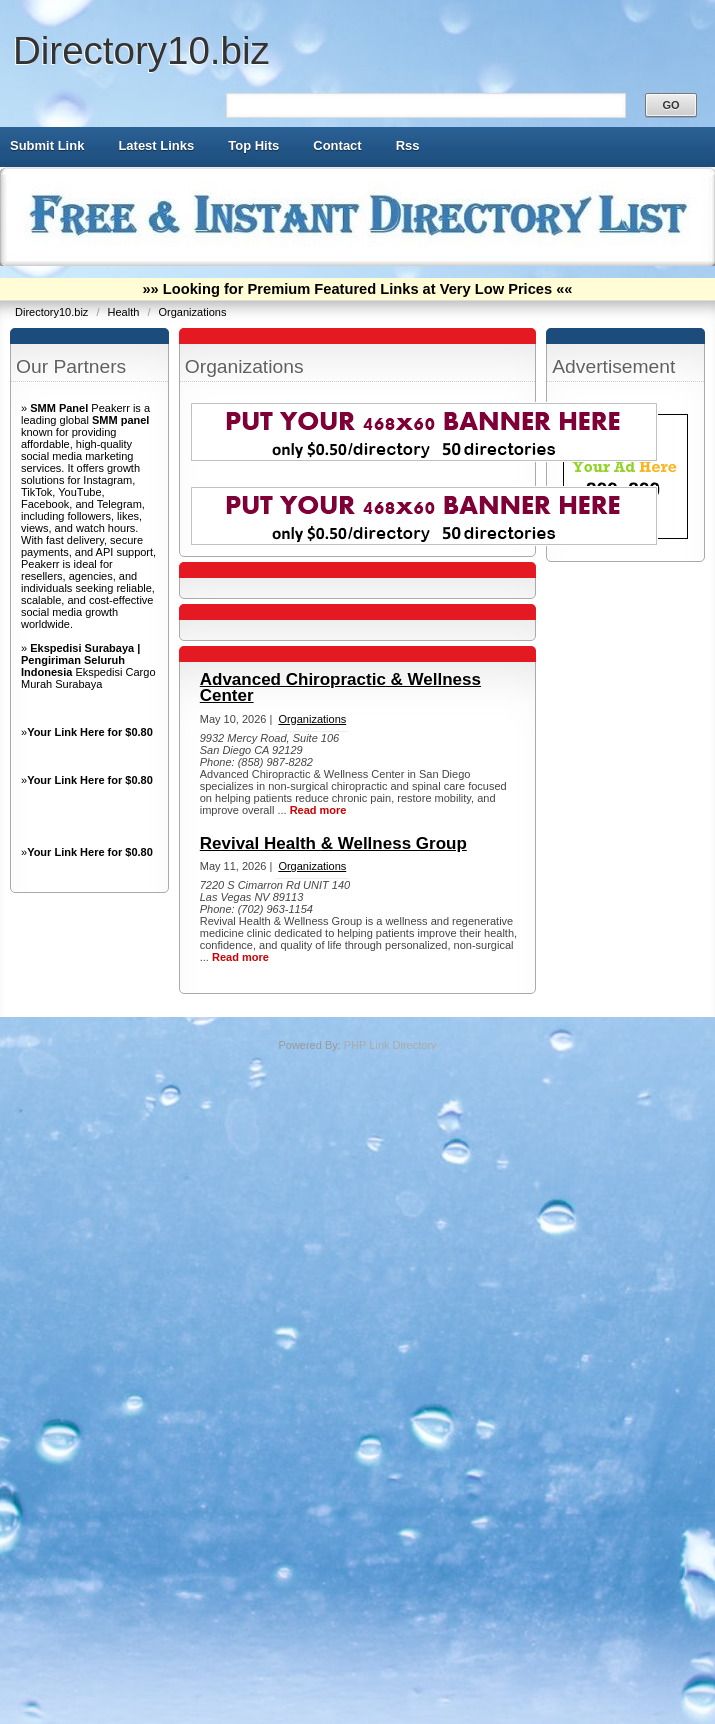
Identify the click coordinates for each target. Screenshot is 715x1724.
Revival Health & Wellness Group (333, 843)
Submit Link (47, 145)
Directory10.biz (141, 50)
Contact (337, 145)
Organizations (193, 312)
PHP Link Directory (390, 1045)
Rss (408, 145)
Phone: (219, 762)
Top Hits (253, 145)
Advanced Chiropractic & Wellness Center (340, 687)
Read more (318, 810)
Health (125, 312)
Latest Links (156, 145)
